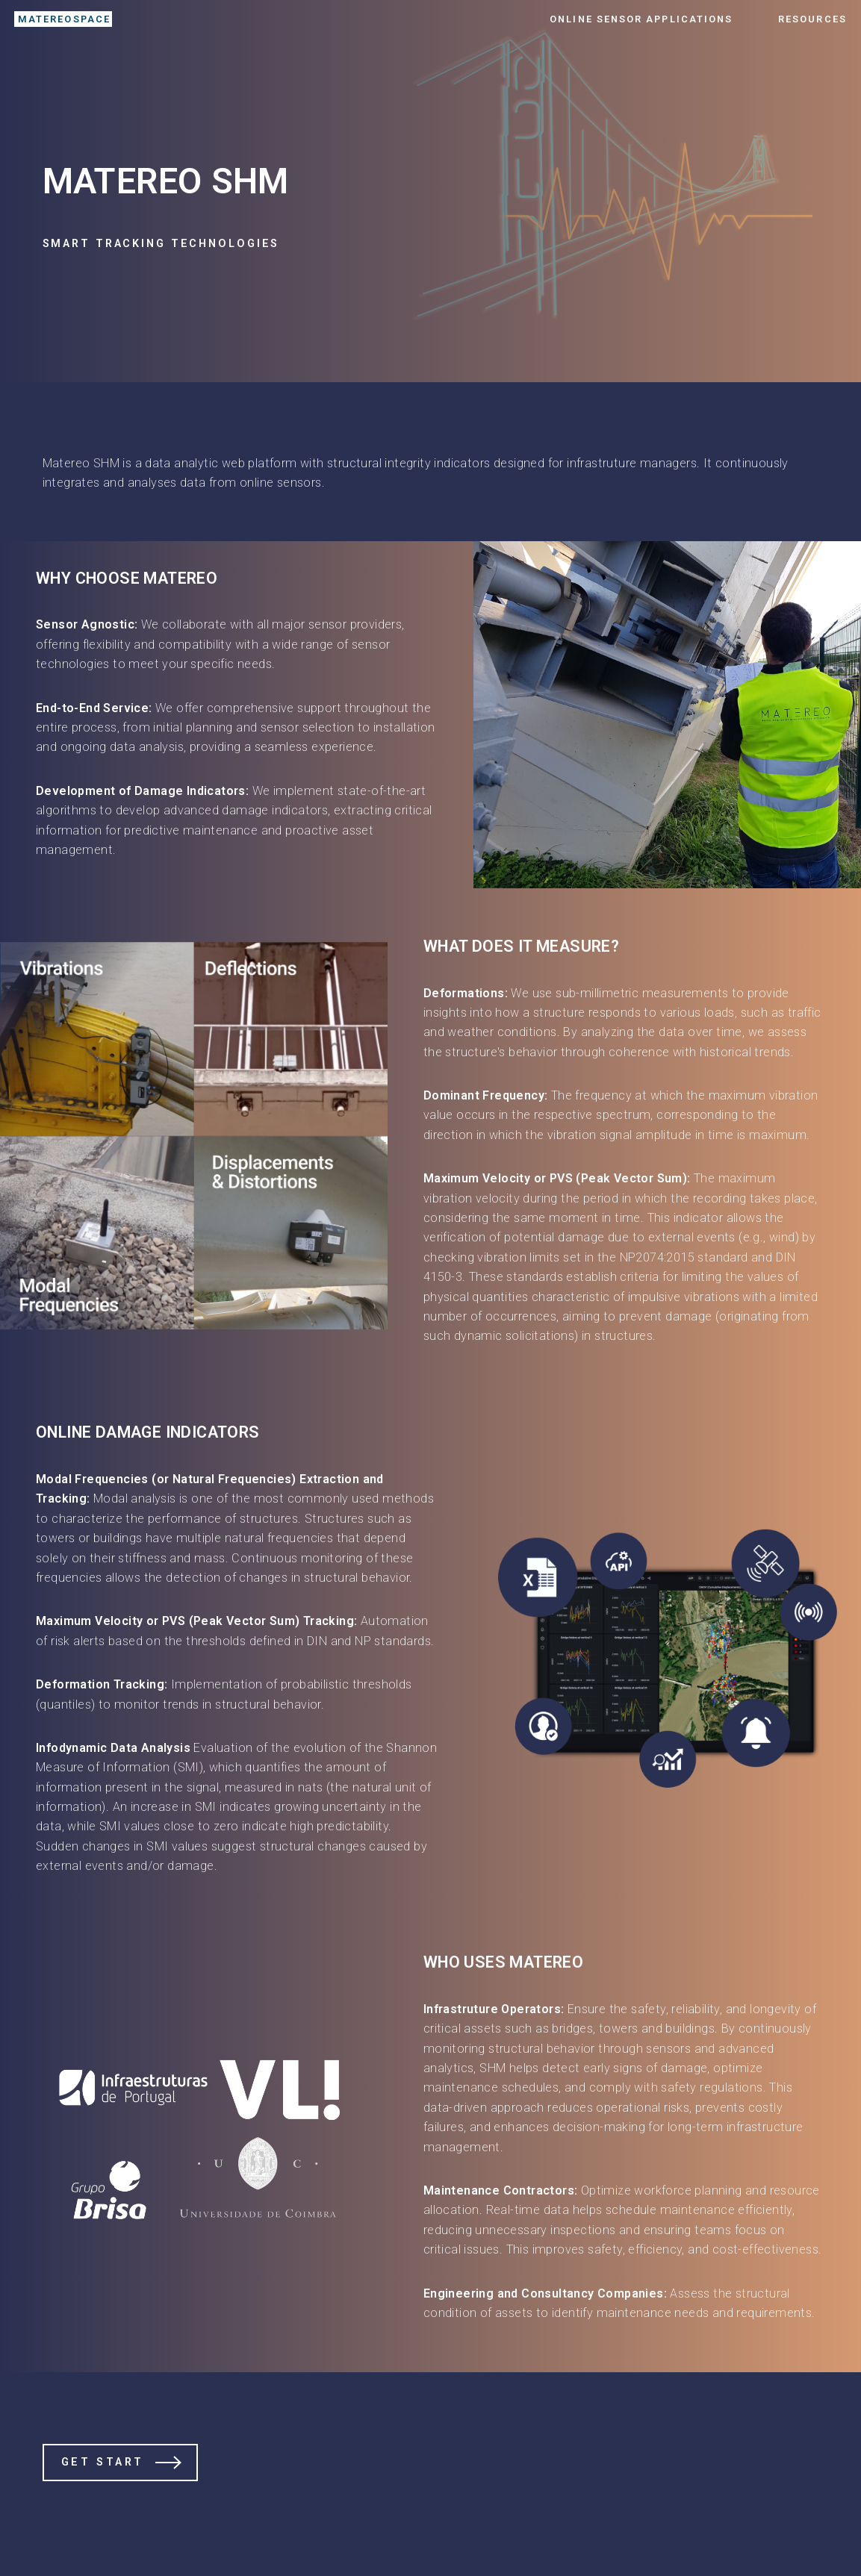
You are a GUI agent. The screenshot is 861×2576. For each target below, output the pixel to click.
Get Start (102, 2462)
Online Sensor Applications (641, 19)
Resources (812, 19)
